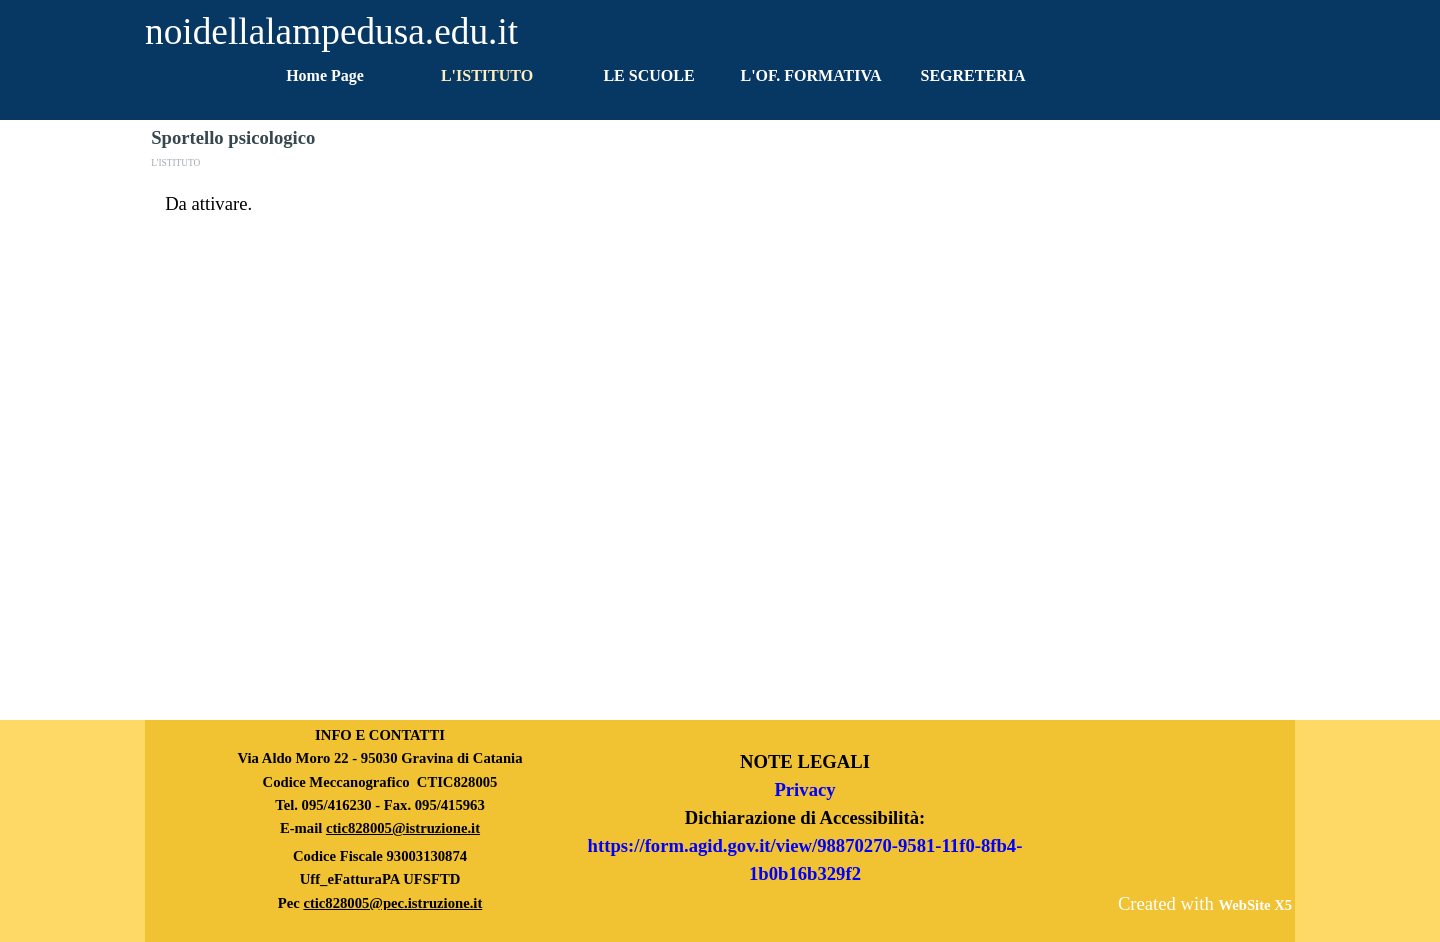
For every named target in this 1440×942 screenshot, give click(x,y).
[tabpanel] (720, 204)
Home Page (325, 75)
